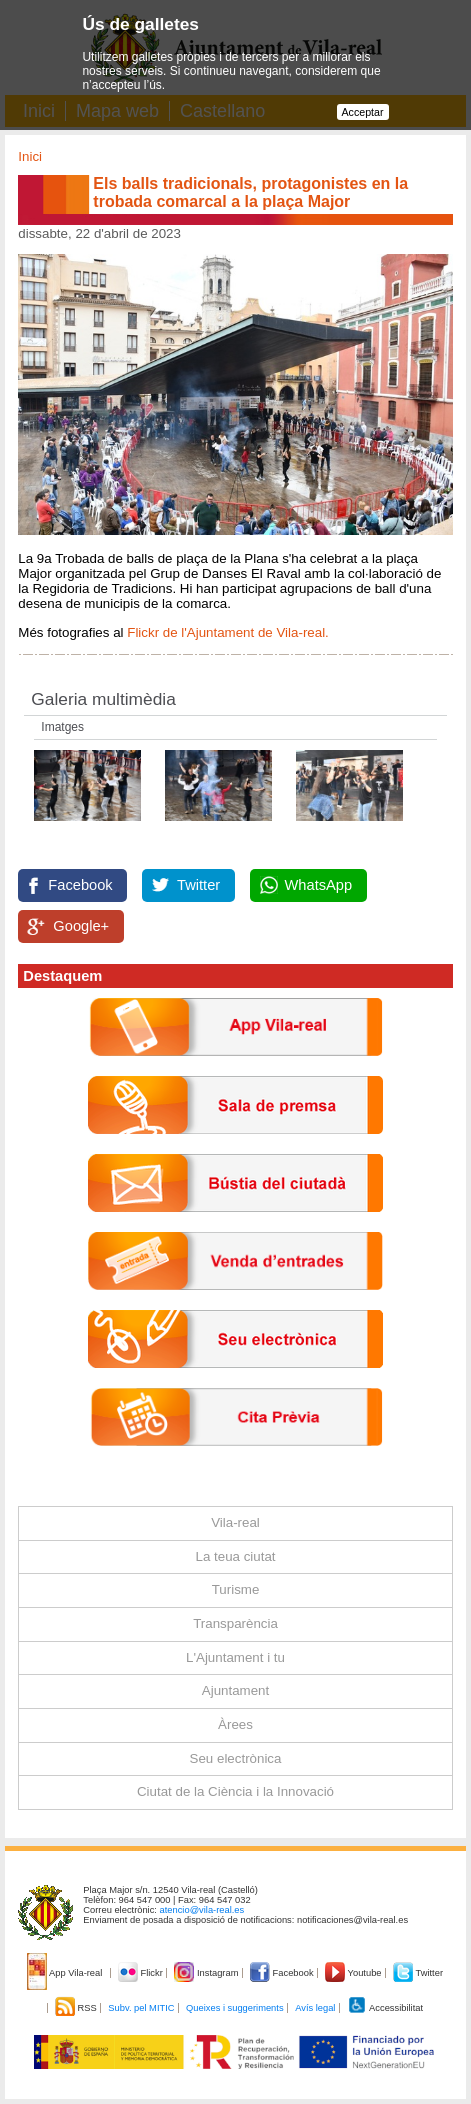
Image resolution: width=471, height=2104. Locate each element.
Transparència (235, 1623)
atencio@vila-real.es (202, 1910)
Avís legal (315, 2008)
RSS (77, 2008)
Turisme (236, 1589)
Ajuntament (235, 1690)
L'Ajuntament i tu (235, 1657)
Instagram (207, 1973)
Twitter (198, 885)
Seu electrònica (236, 1758)
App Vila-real (66, 1973)
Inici (30, 156)
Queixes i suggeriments (234, 2008)
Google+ (81, 926)
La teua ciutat (235, 1556)
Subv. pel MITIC (141, 2008)
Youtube (354, 1973)
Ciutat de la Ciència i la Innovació (235, 1791)
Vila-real (235, 1522)
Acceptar (363, 112)
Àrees (235, 1724)
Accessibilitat (385, 2008)
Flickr (141, 1973)
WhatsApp (319, 885)
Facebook (80, 885)
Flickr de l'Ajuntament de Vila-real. (229, 632)
